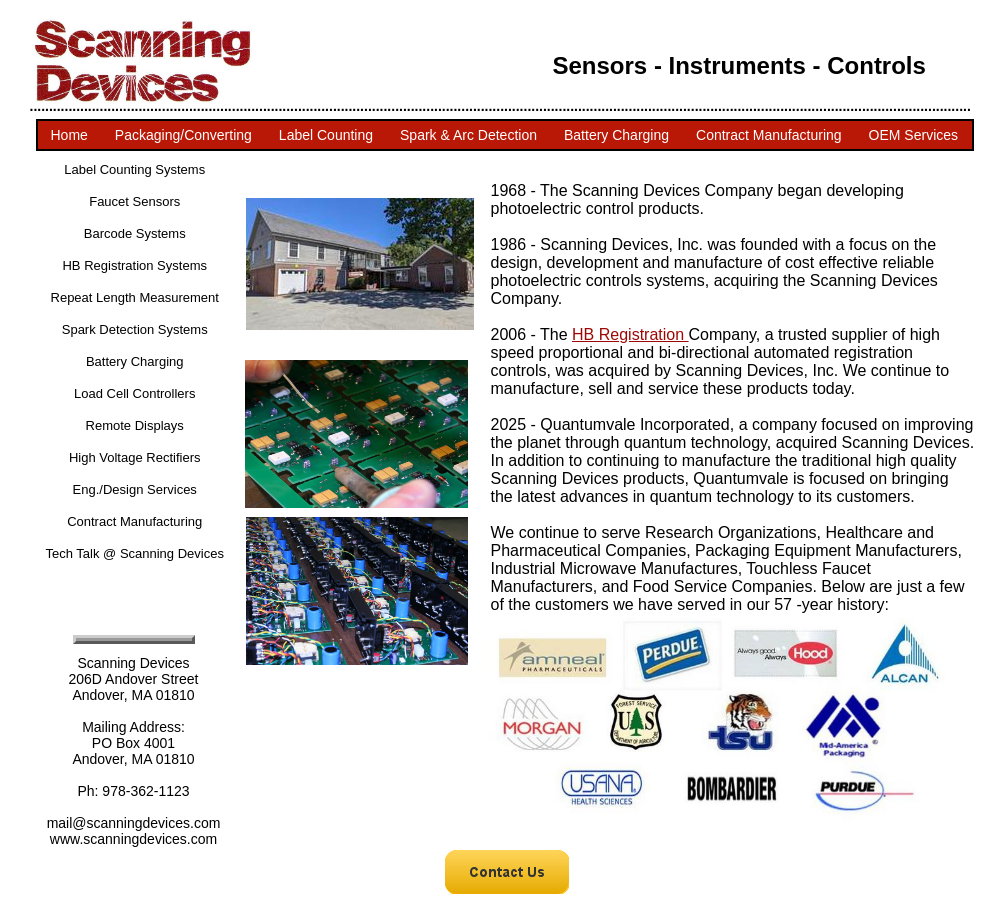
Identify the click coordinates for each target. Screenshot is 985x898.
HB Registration (630, 334)
